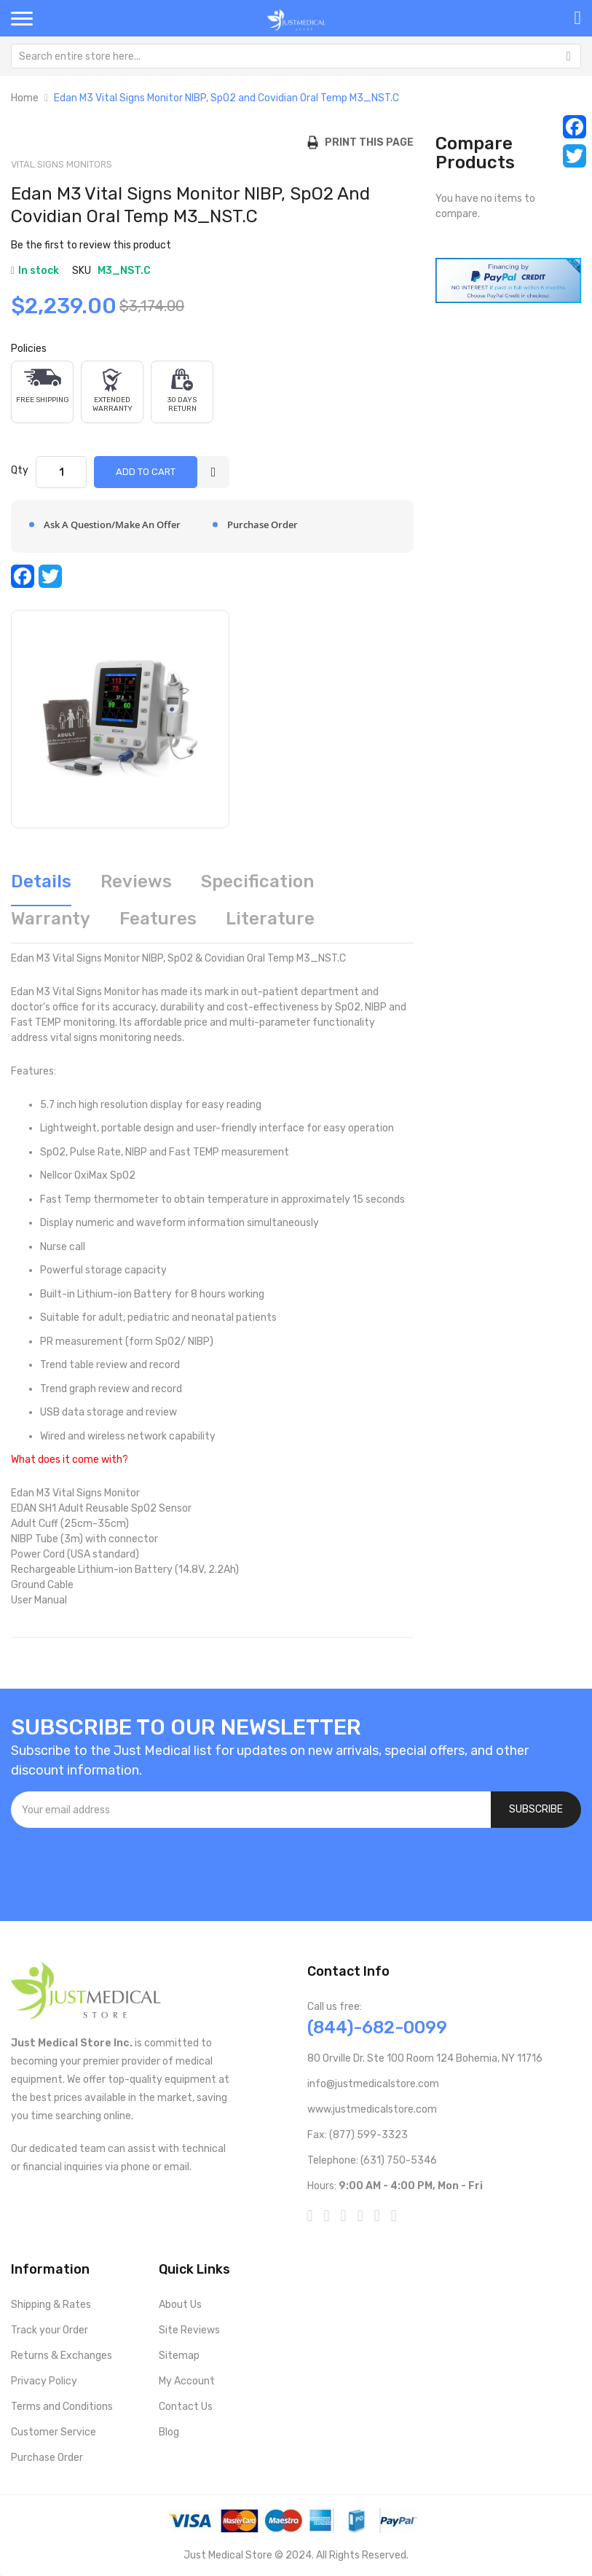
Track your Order (49, 2330)
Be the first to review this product (91, 245)
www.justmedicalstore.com (372, 2109)
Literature (270, 918)
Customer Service (53, 2432)
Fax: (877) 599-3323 (357, 2135)
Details (41, 881)
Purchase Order (47, 2457)
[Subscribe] (536, 1809)
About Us (180, 2304)
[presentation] (121, 1867)
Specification (257, 881)
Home (25, 98)
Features (158, 918)
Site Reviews (189, 2330)
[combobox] (296, 56)
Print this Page (366, 142)
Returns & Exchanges (61, 2355)
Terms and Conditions (62, 2406)
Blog (169, 2432)
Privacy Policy (44, 2381)
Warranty (50, 918)
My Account (187, 2381)
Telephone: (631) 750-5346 (372, 2160)
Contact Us (186, 2406)
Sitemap (179, 2355)
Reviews (136, 881)
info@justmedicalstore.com (373, 2084)
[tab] (41, 887)
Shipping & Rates (51, 2304)
